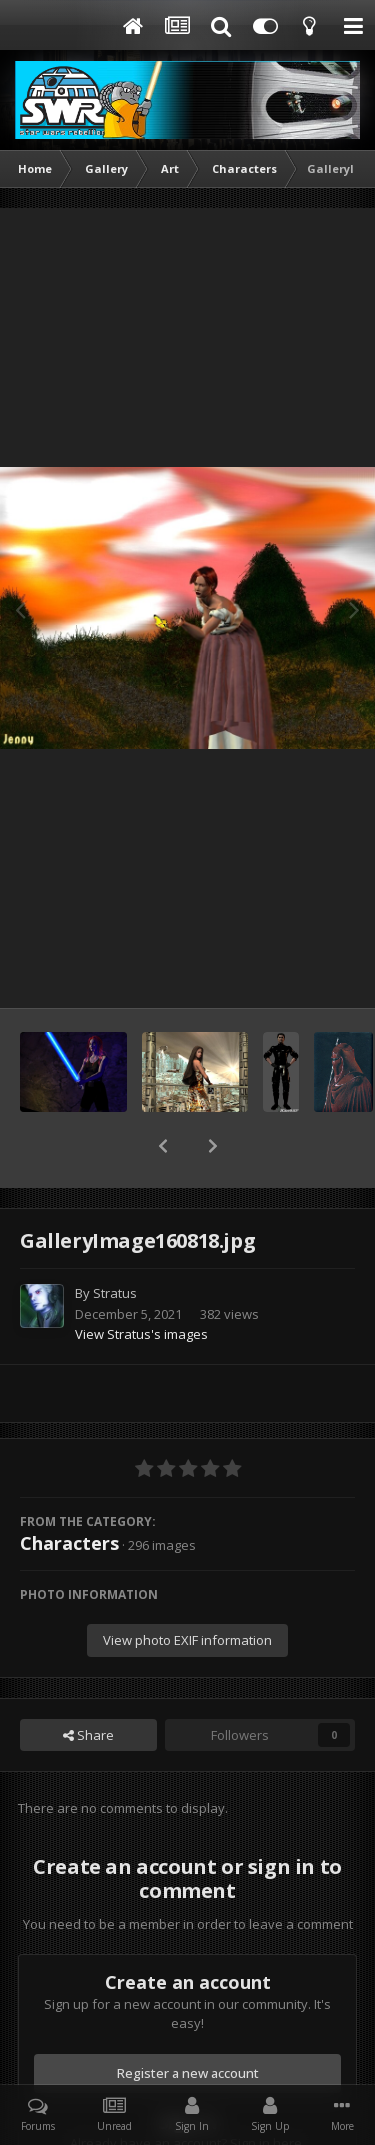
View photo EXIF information (187, 1588)
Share (88, 1683)
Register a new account (188, 2021)
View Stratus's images (141, 1282)
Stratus (115, 1241)
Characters (69, 1491)
